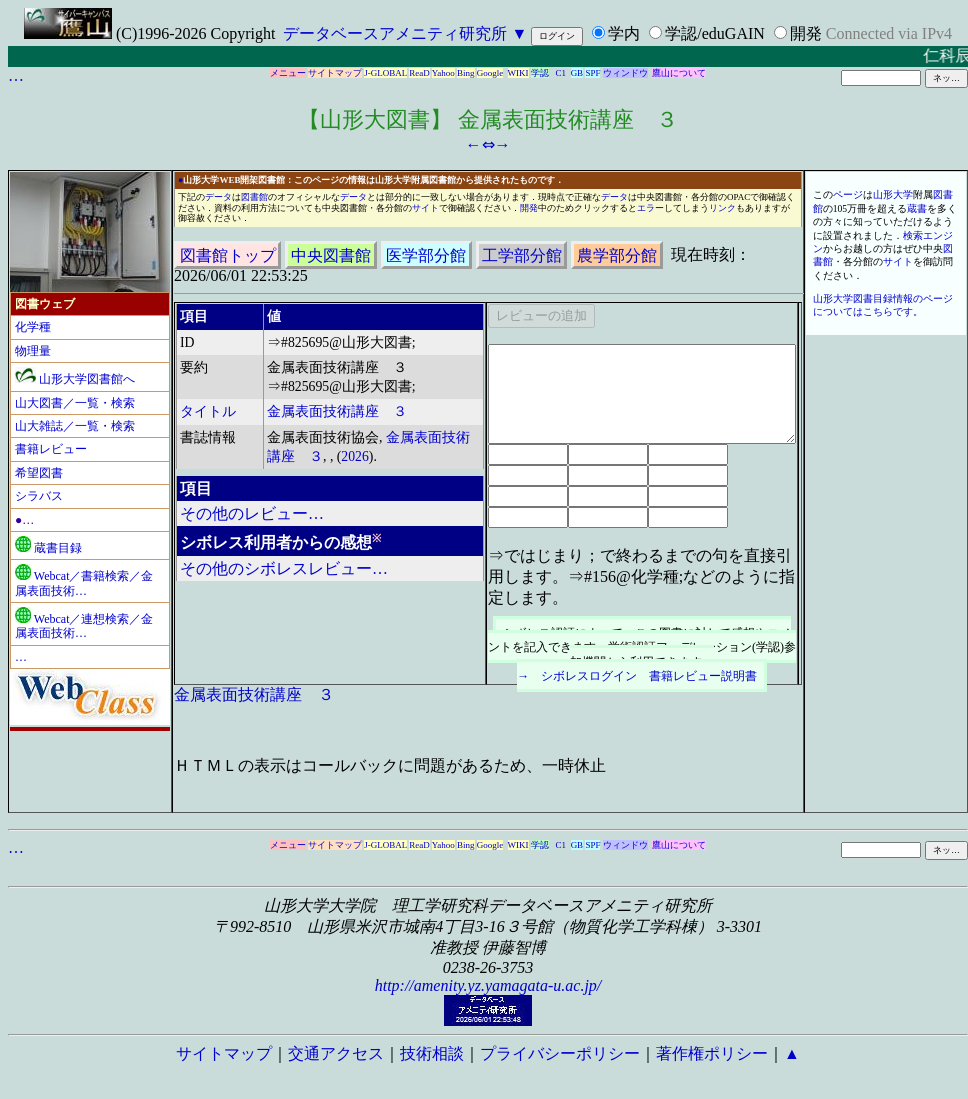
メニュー (288, 73)
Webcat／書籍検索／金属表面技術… (84, 583)
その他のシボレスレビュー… (284, 568)
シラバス (39, 496)
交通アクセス (336, 1053)
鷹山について (679, 73)
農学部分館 (617, 254)
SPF (592, 73)
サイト (425, 208)
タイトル (208, 411)
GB (577, 73)
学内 (624, 33)
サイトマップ (335, 73)
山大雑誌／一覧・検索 (75, 426)
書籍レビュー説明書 (703, 676)
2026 (355, 456)
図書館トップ (228, 254)
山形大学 (893, 194)
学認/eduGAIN (715, 33)
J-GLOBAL (385, 73)
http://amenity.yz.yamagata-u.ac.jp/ (488, 985)
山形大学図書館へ (75, 379)
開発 (806, 33)
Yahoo (443, 73)
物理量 (33, 351)
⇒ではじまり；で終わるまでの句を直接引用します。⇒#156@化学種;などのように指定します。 (641, 576)
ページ (848, 194)
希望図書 (39, 473)
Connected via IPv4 (889, 33)
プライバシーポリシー (560, 1053)
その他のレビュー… (252, 513)
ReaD (419, 73)
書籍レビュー (51, 449)
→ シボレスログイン (577, 676)
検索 (913, 235)
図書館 (254, 197)
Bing (466, 73)
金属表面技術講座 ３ (337, 411)
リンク (722, 208)
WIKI (518, 73)
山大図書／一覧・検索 (75, 403)
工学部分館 (522, 254)
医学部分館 (426, 254)
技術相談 (432, 1053)
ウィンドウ (625, 73)
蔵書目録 (48, 548)
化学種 (33, 327)
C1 (561, 73)
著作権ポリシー (712, 1053)
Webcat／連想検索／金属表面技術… (84, 626)
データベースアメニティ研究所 (395, 33)
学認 (540, 73)
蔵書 (917, 208)
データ (218, 197)
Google (490, 73)
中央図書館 (331, 254)
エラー (650, 208)
